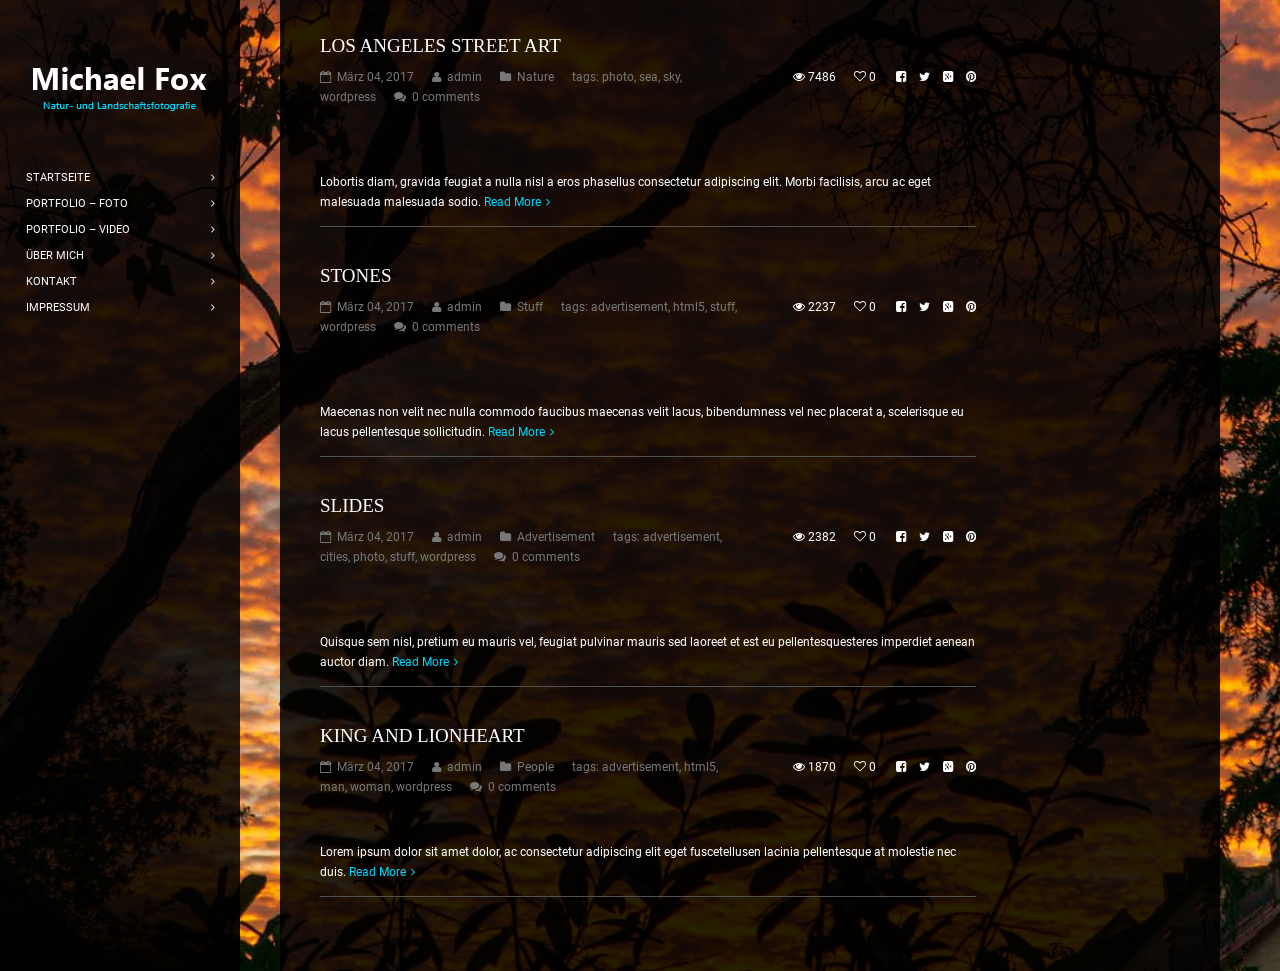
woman (370, 787)
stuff (722, 307)
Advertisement (556, 537)
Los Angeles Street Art (440, 45)
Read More (512, 202)
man (332, 787)
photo (618, 77)
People (535, 767)
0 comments (446, 97)
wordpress (348, 97)
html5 (689, 307)
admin (464, 77)
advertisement (629, 307)
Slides (352, 505)
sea (648, 77)
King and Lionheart (422, 735)
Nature (535, 77)
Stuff (530, 307)
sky (671, 77)
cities (334, 557)
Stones (355, 275)
